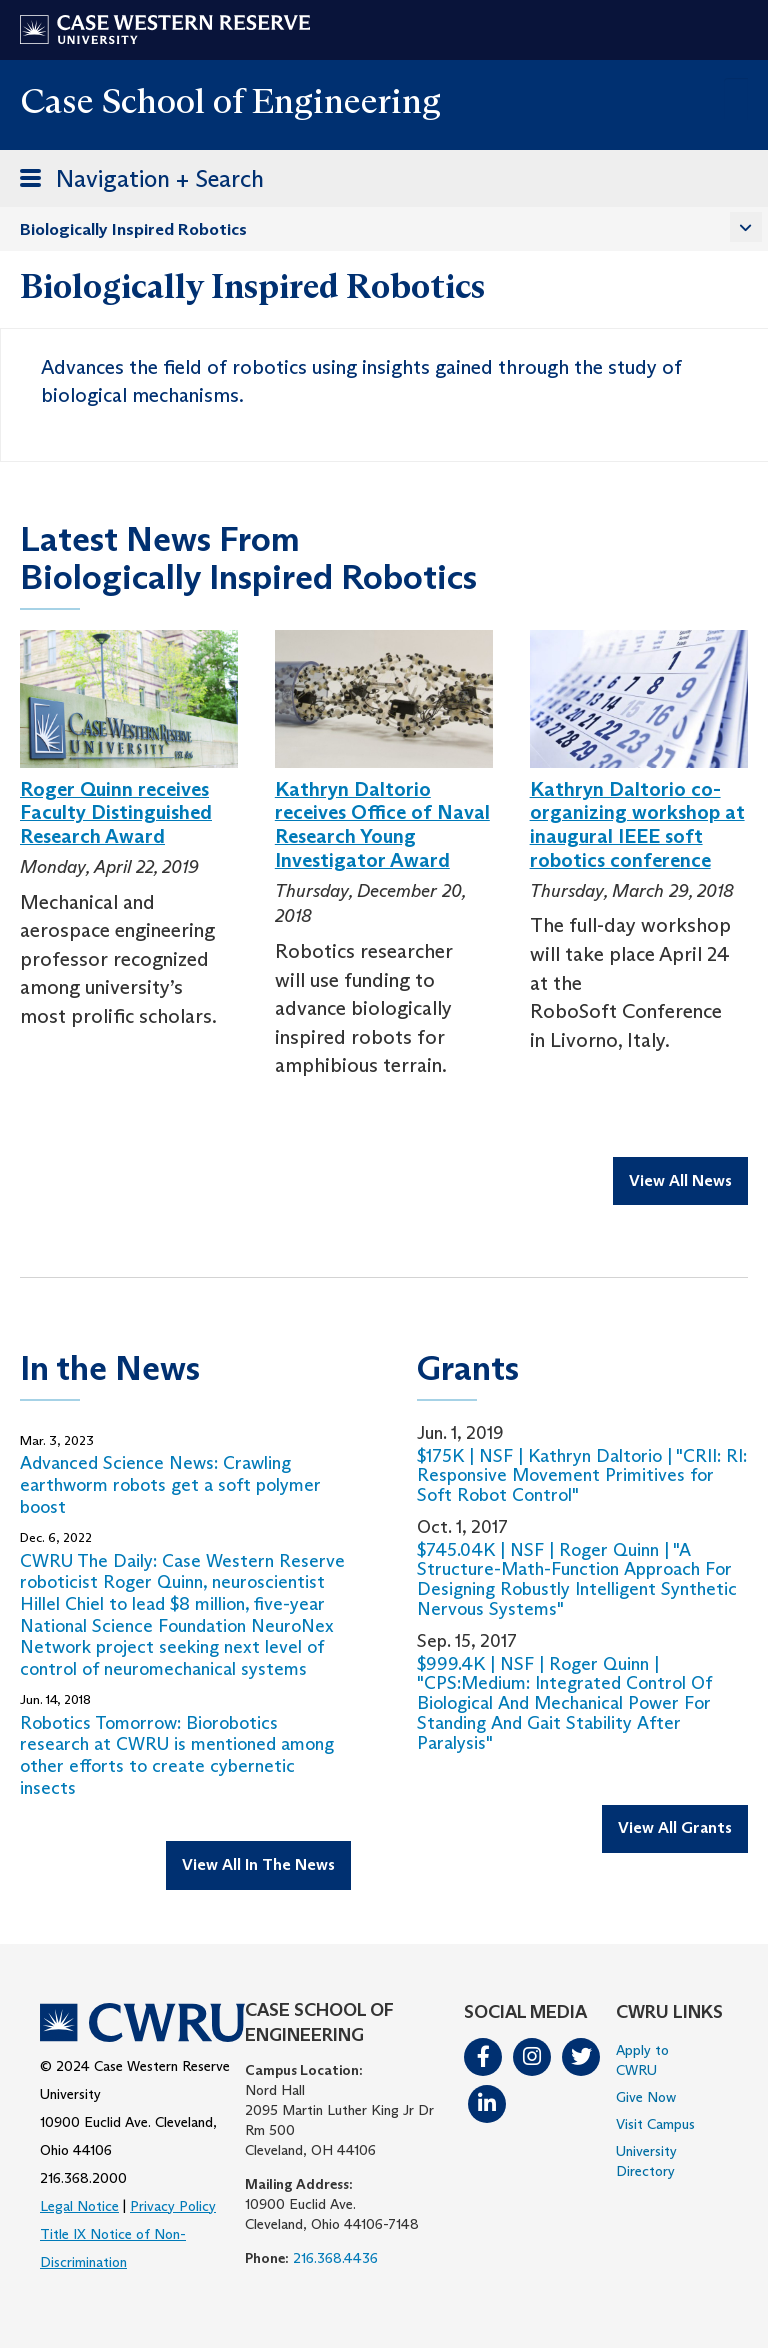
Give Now (646, 2097)
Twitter (581, 2057)
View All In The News (258, 1864)
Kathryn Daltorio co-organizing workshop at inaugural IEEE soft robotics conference (637, 824)
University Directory (646, 2161)
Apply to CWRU (642, 2060)
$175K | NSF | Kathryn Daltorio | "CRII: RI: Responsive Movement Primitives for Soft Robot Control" (582, 1476)
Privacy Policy (173, 2206)
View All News (680, 1180)
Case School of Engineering (230, 100)
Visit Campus (655, 2124)
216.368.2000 (83, 2178)
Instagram (532, 2057)
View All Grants (675, 1827)
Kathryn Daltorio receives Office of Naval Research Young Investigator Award (382, 824)
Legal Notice (79, 2206)
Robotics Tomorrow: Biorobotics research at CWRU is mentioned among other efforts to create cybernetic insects (177, 1755)
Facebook (483, 2057)
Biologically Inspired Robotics (133, 229)
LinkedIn (487, 2104)
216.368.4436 (335, 2258)
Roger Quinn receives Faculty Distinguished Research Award (116, 813)
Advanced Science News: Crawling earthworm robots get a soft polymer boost (170, 1484)
